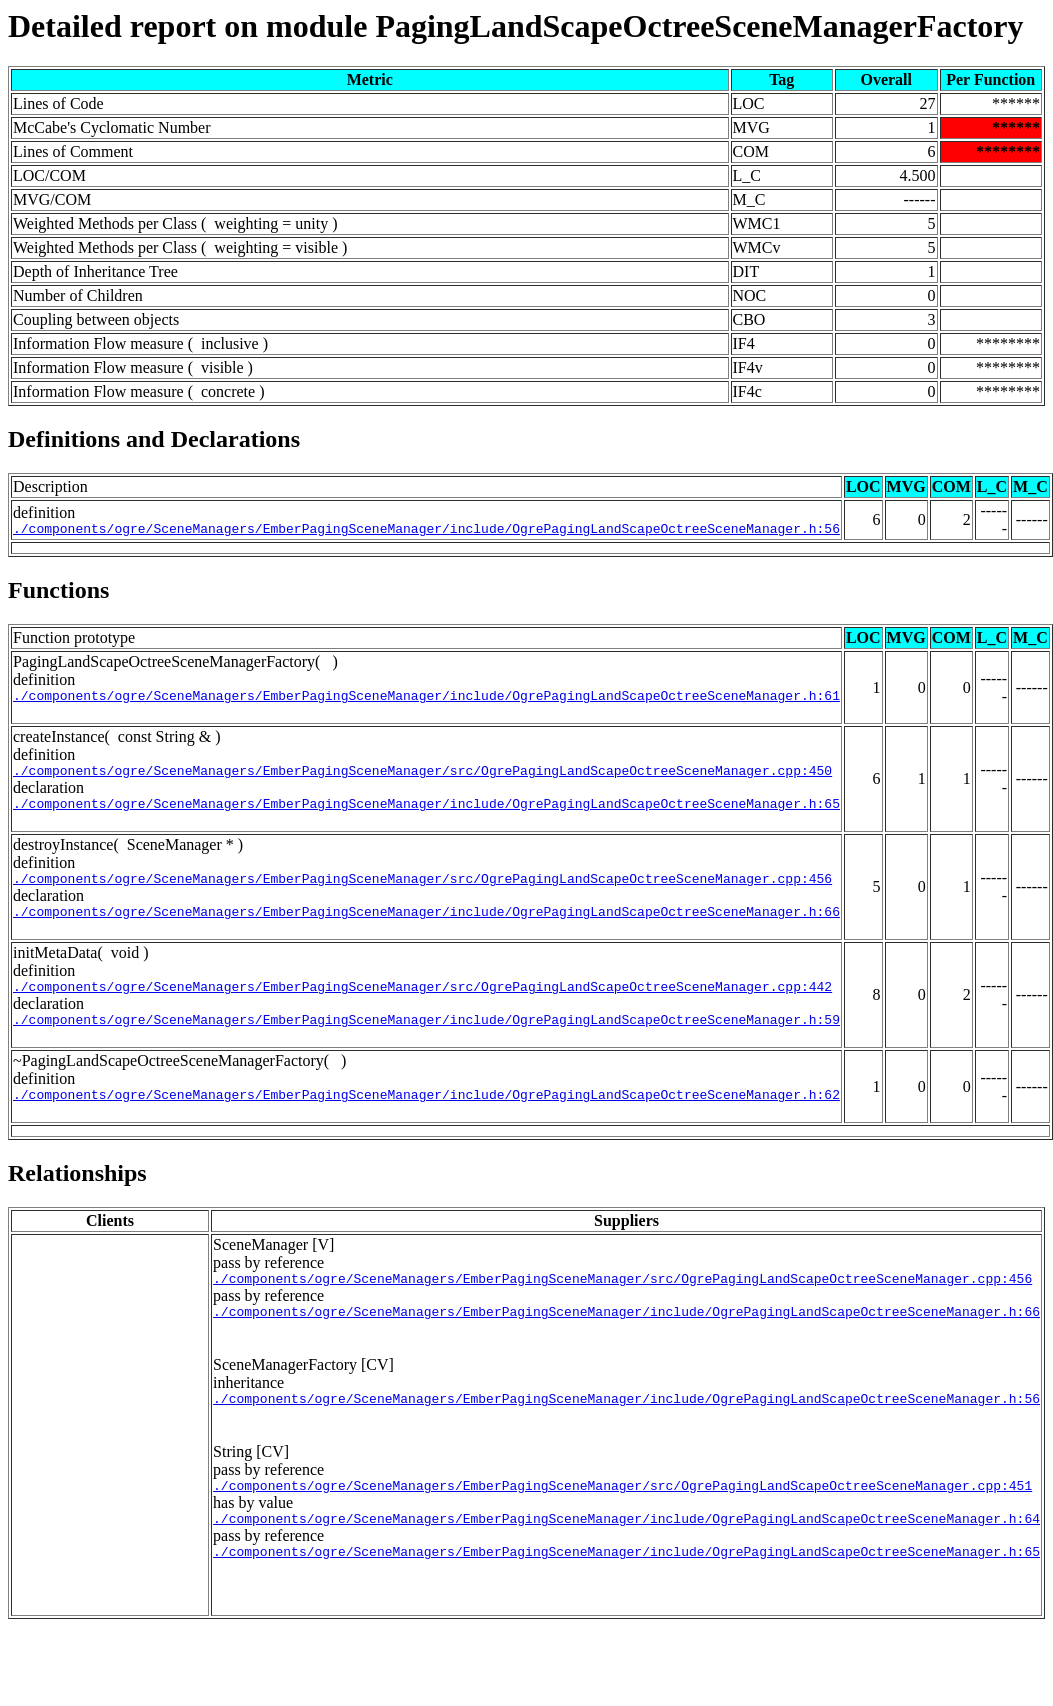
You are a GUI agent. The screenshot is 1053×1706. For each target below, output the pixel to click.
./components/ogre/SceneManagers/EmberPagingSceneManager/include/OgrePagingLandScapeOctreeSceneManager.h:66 (426, 926)
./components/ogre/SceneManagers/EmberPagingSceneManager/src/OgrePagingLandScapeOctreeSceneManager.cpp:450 (422, 776)
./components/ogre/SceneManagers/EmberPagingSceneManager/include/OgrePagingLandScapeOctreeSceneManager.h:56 (426, 529)
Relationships (77, 1197)
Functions (58, 590)
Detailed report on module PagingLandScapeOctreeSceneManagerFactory (516, 26)
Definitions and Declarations (154, 439)
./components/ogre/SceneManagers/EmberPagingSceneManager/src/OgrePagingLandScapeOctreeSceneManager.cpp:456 (422, 890)
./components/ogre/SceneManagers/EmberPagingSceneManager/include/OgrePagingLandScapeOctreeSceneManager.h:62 (426, 1118)
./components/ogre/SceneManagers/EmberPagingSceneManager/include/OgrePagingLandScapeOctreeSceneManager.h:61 (426, 698)
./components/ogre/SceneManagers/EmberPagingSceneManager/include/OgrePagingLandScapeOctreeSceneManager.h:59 (426, 1040)
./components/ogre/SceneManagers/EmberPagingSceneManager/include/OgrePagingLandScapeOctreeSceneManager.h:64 (626, 1557)
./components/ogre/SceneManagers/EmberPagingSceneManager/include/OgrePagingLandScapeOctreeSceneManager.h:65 (426, 812)
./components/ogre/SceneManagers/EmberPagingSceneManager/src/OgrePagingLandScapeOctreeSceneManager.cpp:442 (422, 1004)
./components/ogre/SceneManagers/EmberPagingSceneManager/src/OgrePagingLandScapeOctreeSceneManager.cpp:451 (622, 1521)
